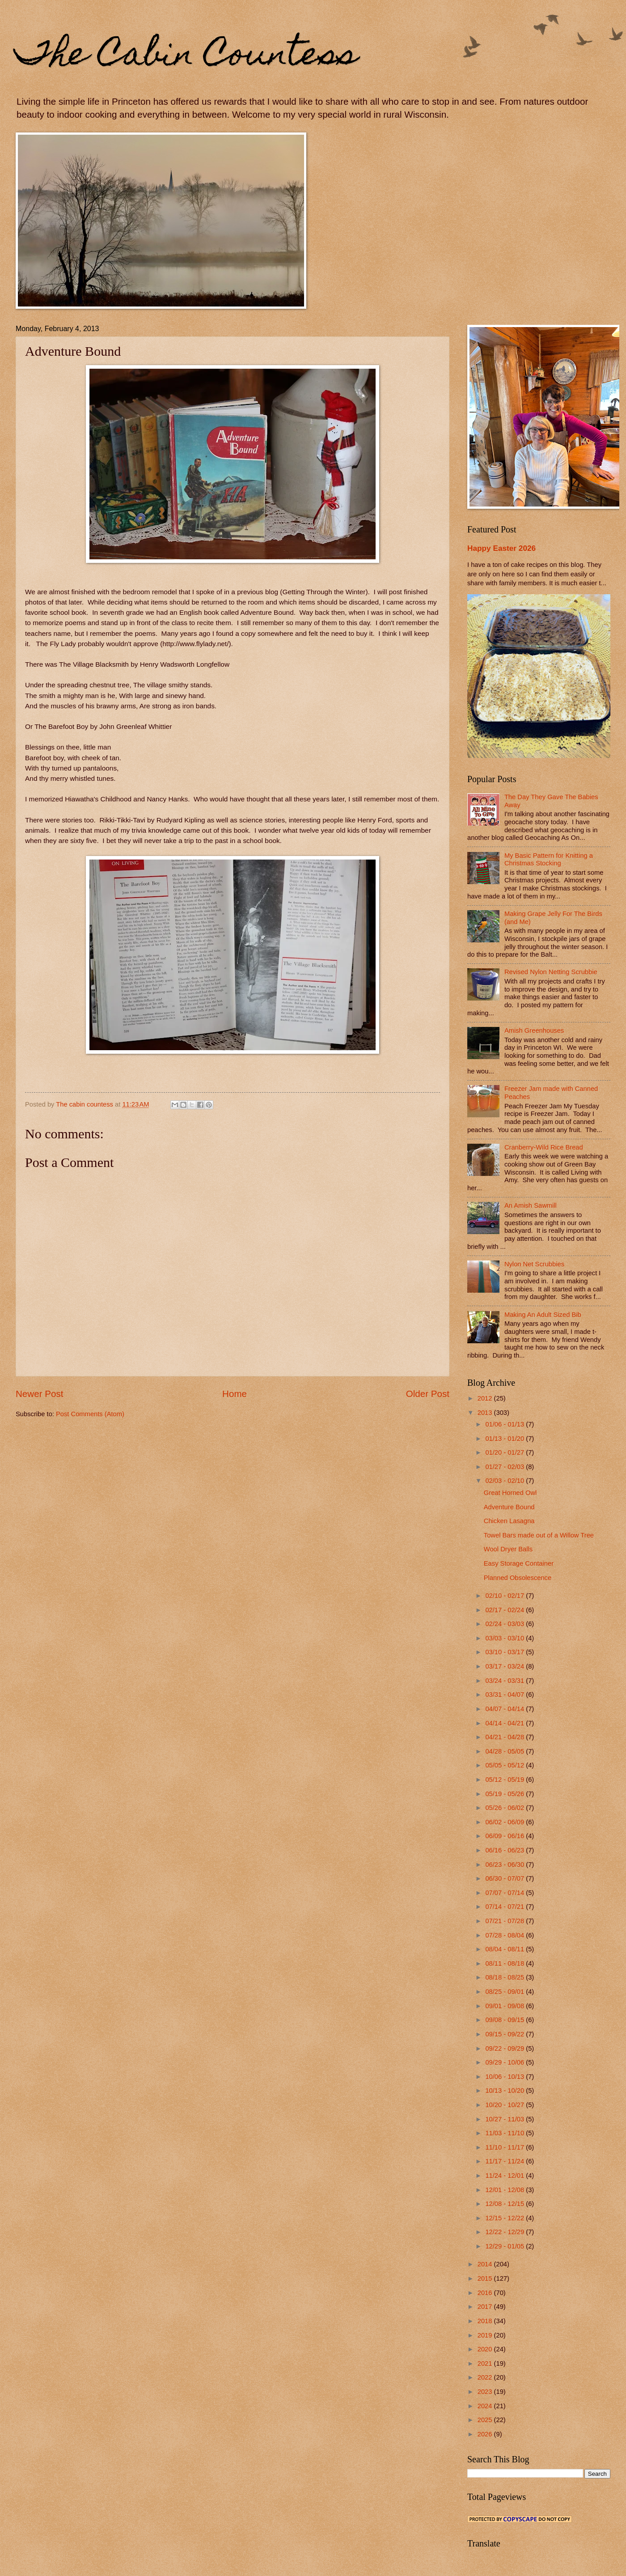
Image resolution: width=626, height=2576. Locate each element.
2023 (486, 2391)
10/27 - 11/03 (505, 2119)
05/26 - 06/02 (505, 1807)
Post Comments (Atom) (90, 1414)
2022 (486, 2377)
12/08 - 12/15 (505, 2203)
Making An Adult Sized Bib (542, 1314)
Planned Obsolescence (517, 1577)
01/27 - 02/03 (505, 1466)
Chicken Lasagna (509, 1520)
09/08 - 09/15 (505, 2019)
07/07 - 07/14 (505, 1892)
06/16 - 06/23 (505, 1850)
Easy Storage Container (519, 1563)
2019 (486, 2335)
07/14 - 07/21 (505, 1906)
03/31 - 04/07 (505, 1694)
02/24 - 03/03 (505, 1623)
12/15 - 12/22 (505, 2218)
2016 (486, 2292)
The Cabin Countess (187, 56)
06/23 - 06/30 (505, 1864)
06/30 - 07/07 (505, 1878)
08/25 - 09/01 (505, 1991)
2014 (486, 2264)
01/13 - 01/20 (505, 1438)
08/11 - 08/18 (505, 1963)
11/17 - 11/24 (505, 2161)
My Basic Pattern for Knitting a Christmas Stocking (548, 859)
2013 (486, 1412)
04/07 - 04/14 (505, 1708)
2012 (486, 1398)
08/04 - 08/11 (505, 1949)
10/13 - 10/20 (505, 2090)
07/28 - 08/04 (505, 1935)
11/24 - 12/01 (505, 2175)
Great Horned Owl (510, 1492)
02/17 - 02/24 (505, 1610)
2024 (486, 2406)
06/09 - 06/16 (505, 1835)
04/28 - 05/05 (505, 1751)
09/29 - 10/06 (505, 2062)
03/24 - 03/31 (505, 1680)
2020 (486, 2349)
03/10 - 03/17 (505, 1652)
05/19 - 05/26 (505, 1793)
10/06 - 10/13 (505, 2076)
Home (234, 1393)
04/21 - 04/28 (505, 1737)
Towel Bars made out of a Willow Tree (539, 1535)
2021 (486, 2363)
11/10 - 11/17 (505, 2147)
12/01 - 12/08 (505, 2189)
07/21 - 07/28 (505, 1921)
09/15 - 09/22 (505, 2034)
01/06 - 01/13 (505, 1424)
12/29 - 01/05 (505, 2246)
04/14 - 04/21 (505, 1723)
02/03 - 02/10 (505, 1480)
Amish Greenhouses (534, 1030)
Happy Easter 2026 (501, 548)
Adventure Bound (509, 1507)
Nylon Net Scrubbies (534, 1264)
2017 (486, 2306)
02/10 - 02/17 (505, 1595)
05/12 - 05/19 (505, 1779)
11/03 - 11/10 (505, 2133)
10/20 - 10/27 (505, 2104)
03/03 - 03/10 (505, 1638)
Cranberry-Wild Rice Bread (543, 1147)
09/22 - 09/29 (505, 2048)
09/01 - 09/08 (505, 2006)
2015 (486, 2278)
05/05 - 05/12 (505, 1765)
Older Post (427, 1393)
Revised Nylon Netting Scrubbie (550, 971)
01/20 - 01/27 (505, 1452)
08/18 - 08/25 (505, 1977)
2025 (486, 2419)
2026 (486, 2434)
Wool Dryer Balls (508, 1549)
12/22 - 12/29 (505, 2231)
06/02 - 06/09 (505, 1822)
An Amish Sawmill (530, 1205)
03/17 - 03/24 (505, 1666)
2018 (486, 2321)
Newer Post (39, 1393)
